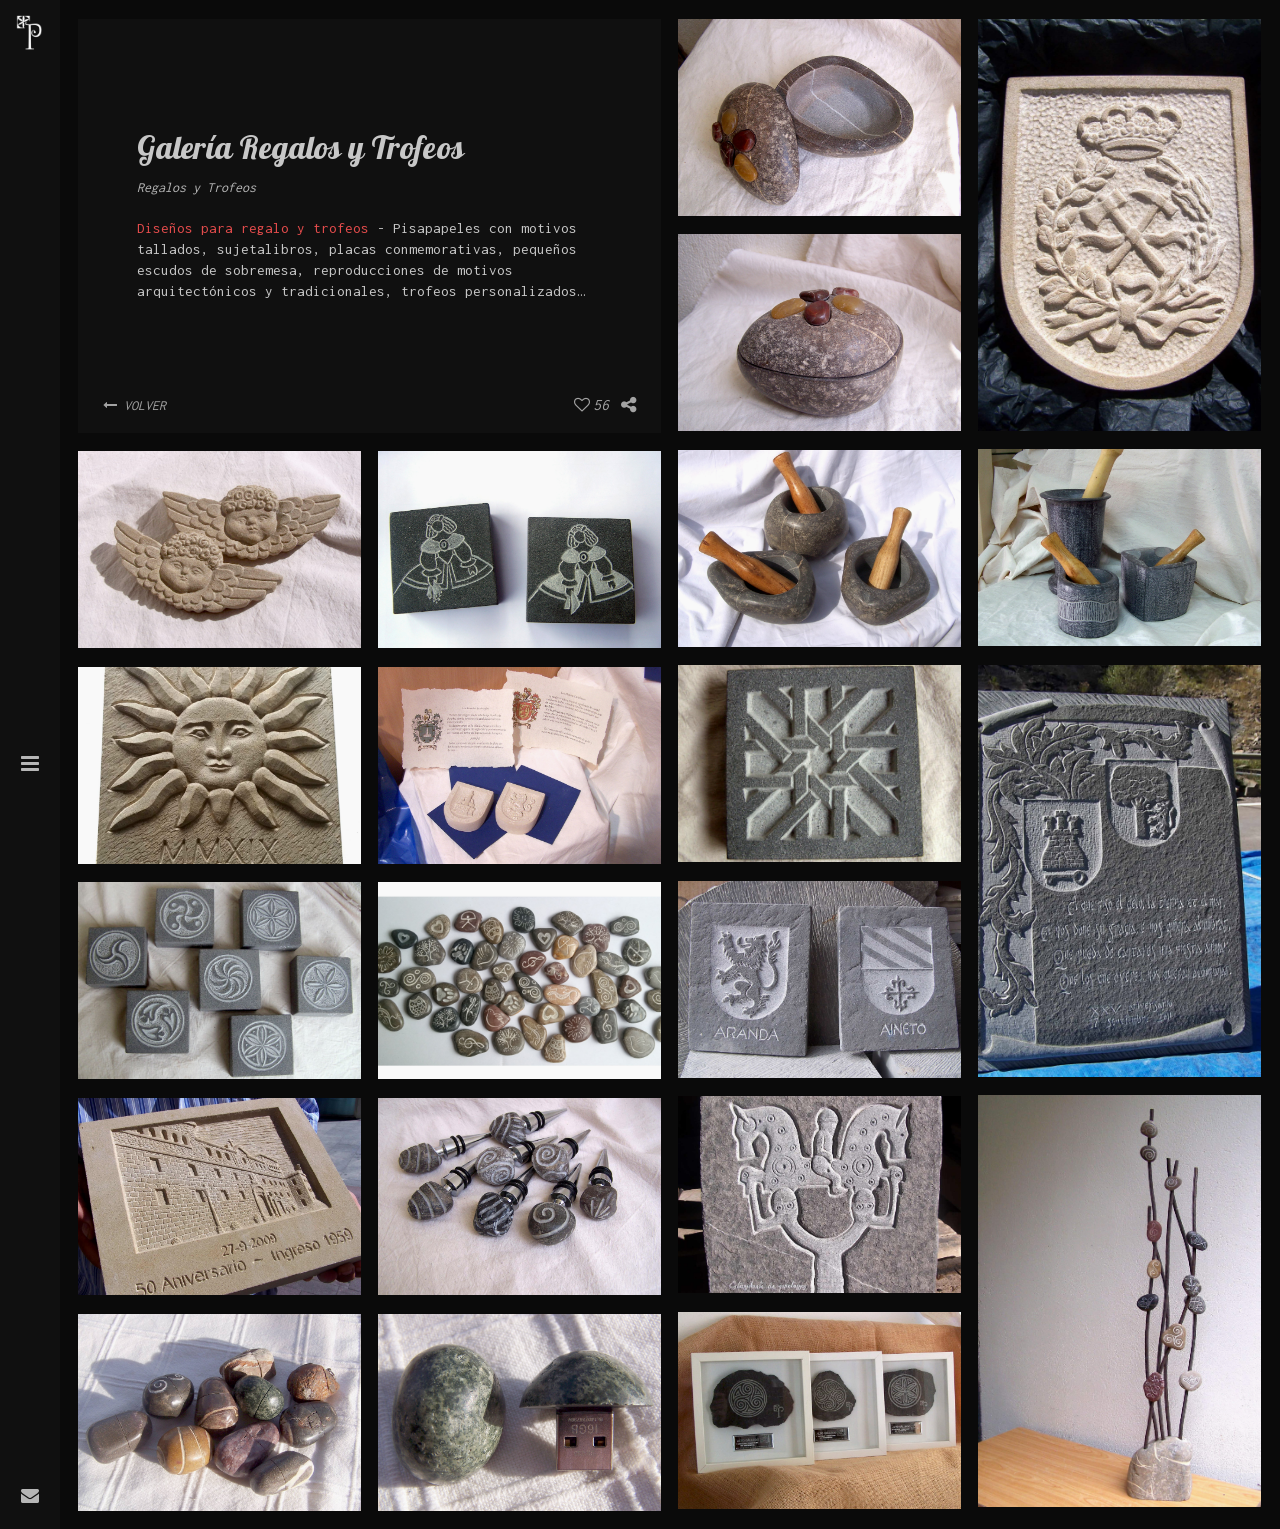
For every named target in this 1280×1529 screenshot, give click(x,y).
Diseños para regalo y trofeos (253, 228)
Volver (134, 405)
